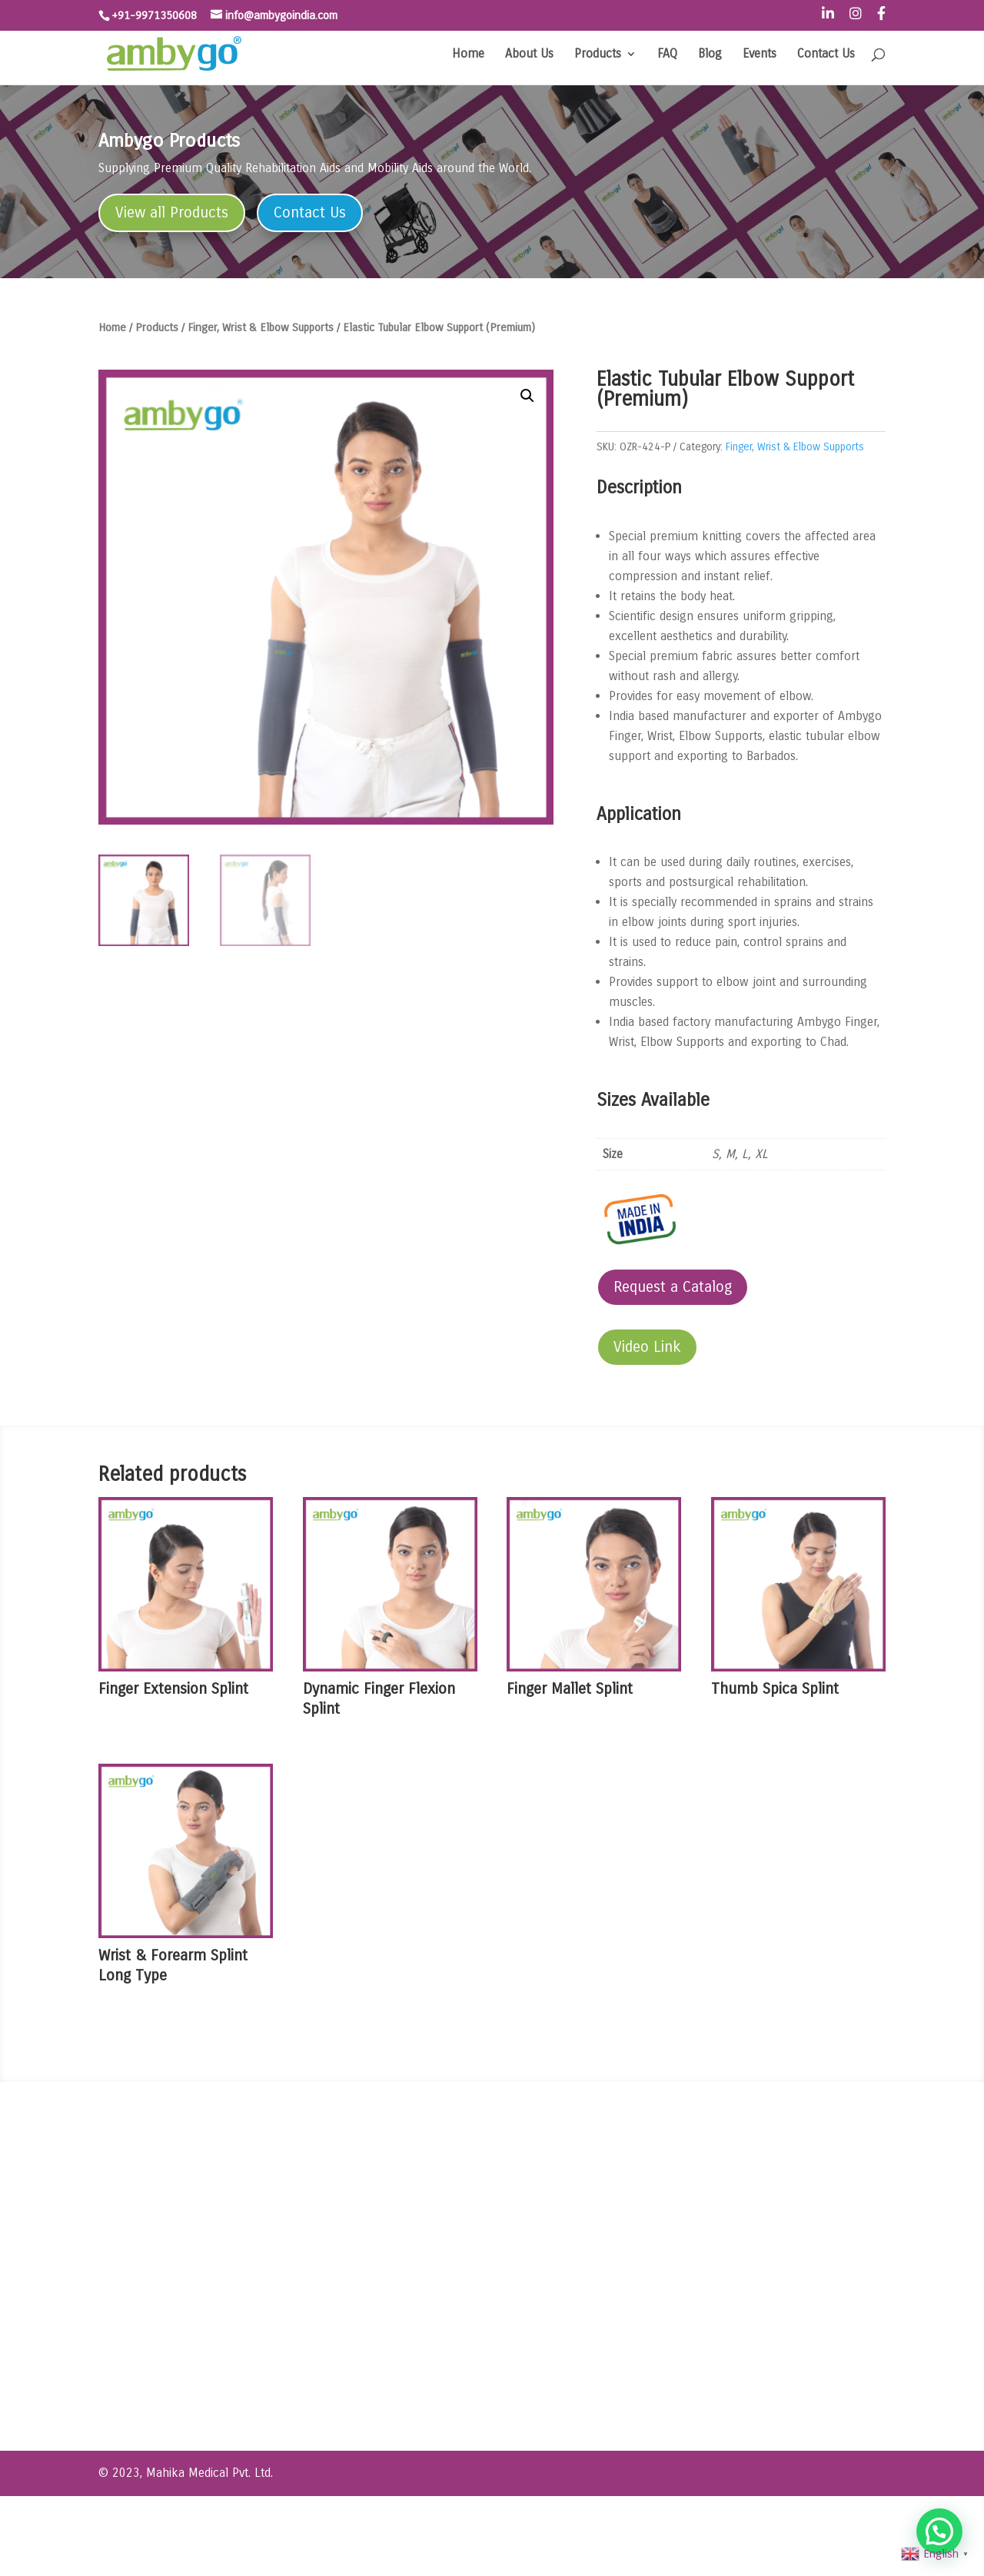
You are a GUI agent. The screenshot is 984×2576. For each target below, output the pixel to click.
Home (468, 54)
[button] (527, 396)
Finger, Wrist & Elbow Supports (261, 327)
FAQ (667, 54)
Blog (710, 54)
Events (759, 54)
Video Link (647, 1347)
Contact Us (826, 54)
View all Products (171, 212)
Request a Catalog (672, 1287)
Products (597, 54)
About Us (529, 54)
